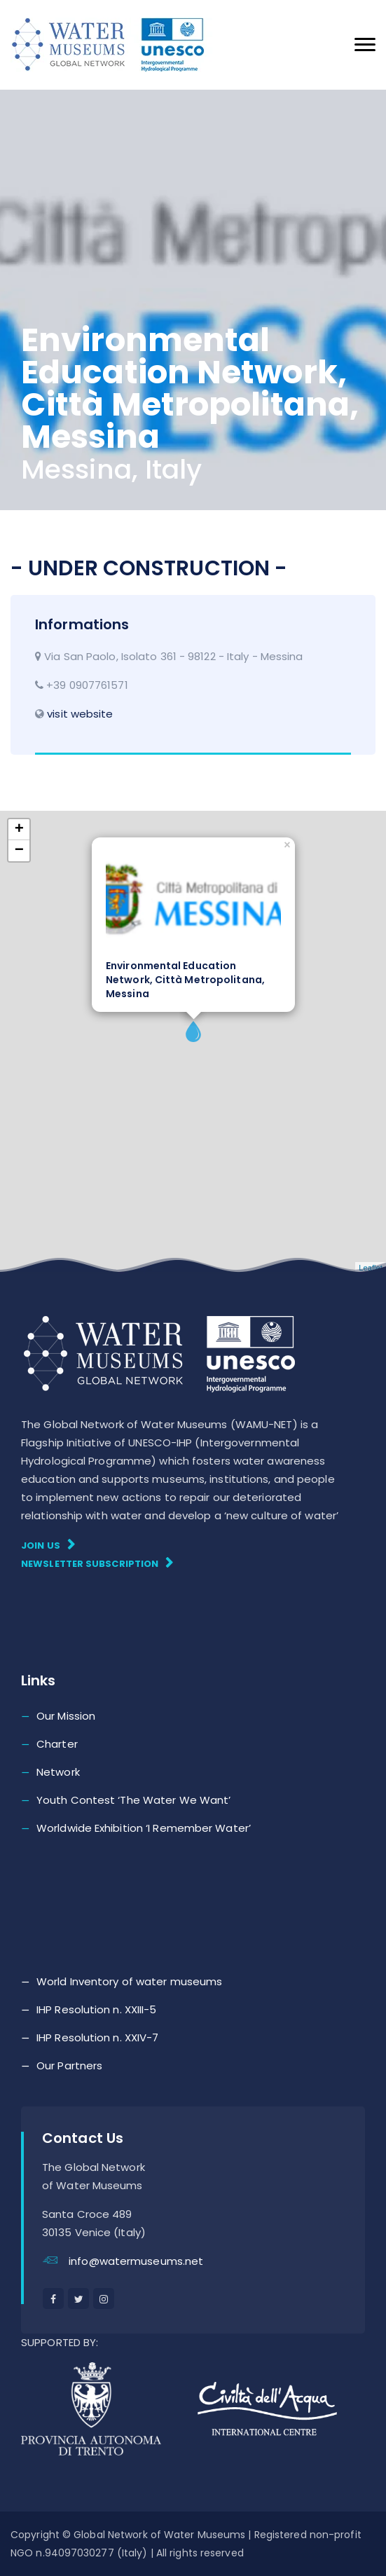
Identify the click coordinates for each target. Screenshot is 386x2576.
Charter (57, 1743)
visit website (80, 713)
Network (58, 1772)
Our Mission (65, 1715)
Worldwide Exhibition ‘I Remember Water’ (143, 1828)
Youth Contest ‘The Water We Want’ (133, 1800)
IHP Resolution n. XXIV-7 (97, 2037)
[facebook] (53, 2298)
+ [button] (19, 829)
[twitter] (78, 2298)
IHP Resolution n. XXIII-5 (96, 2009)
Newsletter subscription (97, 1563)
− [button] (19, 850)
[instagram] (103, 2298)
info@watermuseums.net (136, 2261)
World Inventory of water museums (129, 1981)
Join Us (48, 1544)
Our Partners (69, 2065)
